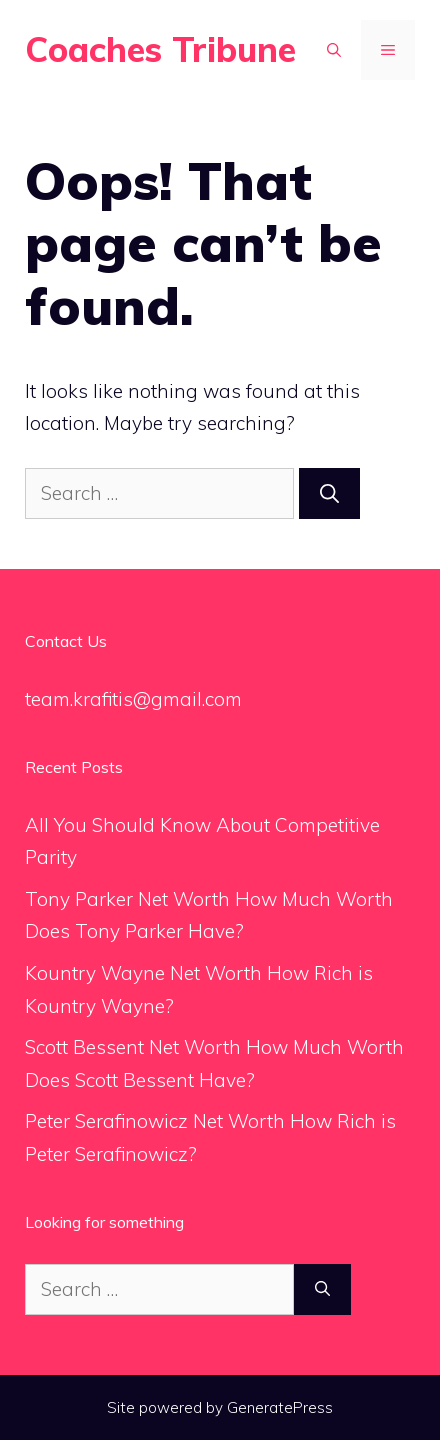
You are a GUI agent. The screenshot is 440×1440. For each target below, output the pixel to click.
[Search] (329, 493)
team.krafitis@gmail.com (133, 699)
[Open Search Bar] (334, 50)
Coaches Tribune (160, 49)
